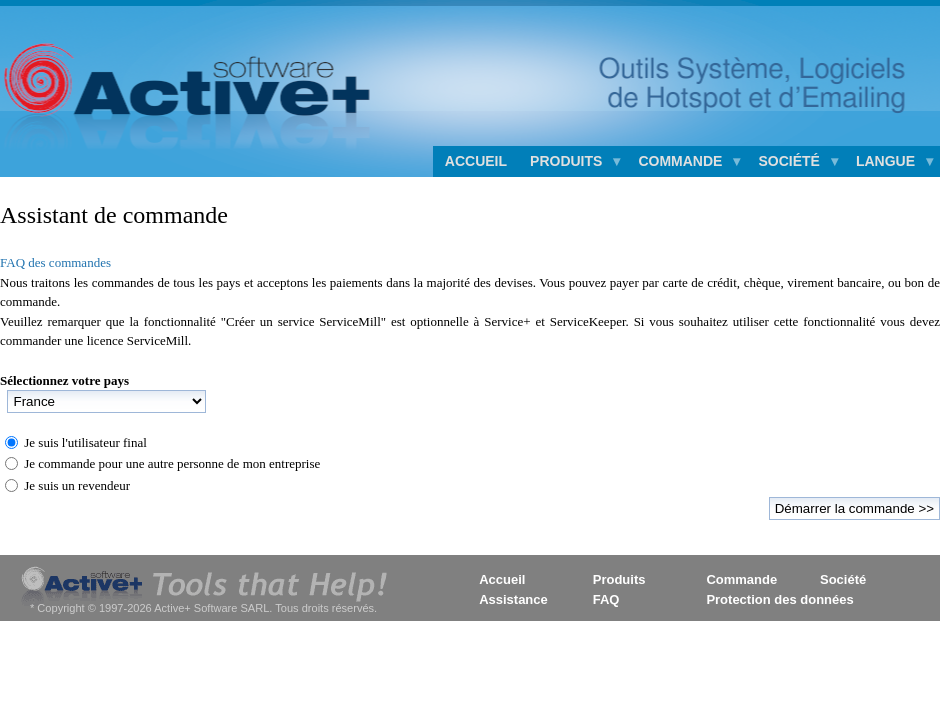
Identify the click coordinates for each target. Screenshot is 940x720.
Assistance (513, 599)
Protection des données (779, 599)
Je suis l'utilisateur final (85, 442)
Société (843, 579)
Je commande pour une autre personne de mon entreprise (172, 463)
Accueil (476, 161)
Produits (619, 579)
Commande (741, 579)
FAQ (606, 599)
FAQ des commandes (55, 262)
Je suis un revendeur (77, 485)
